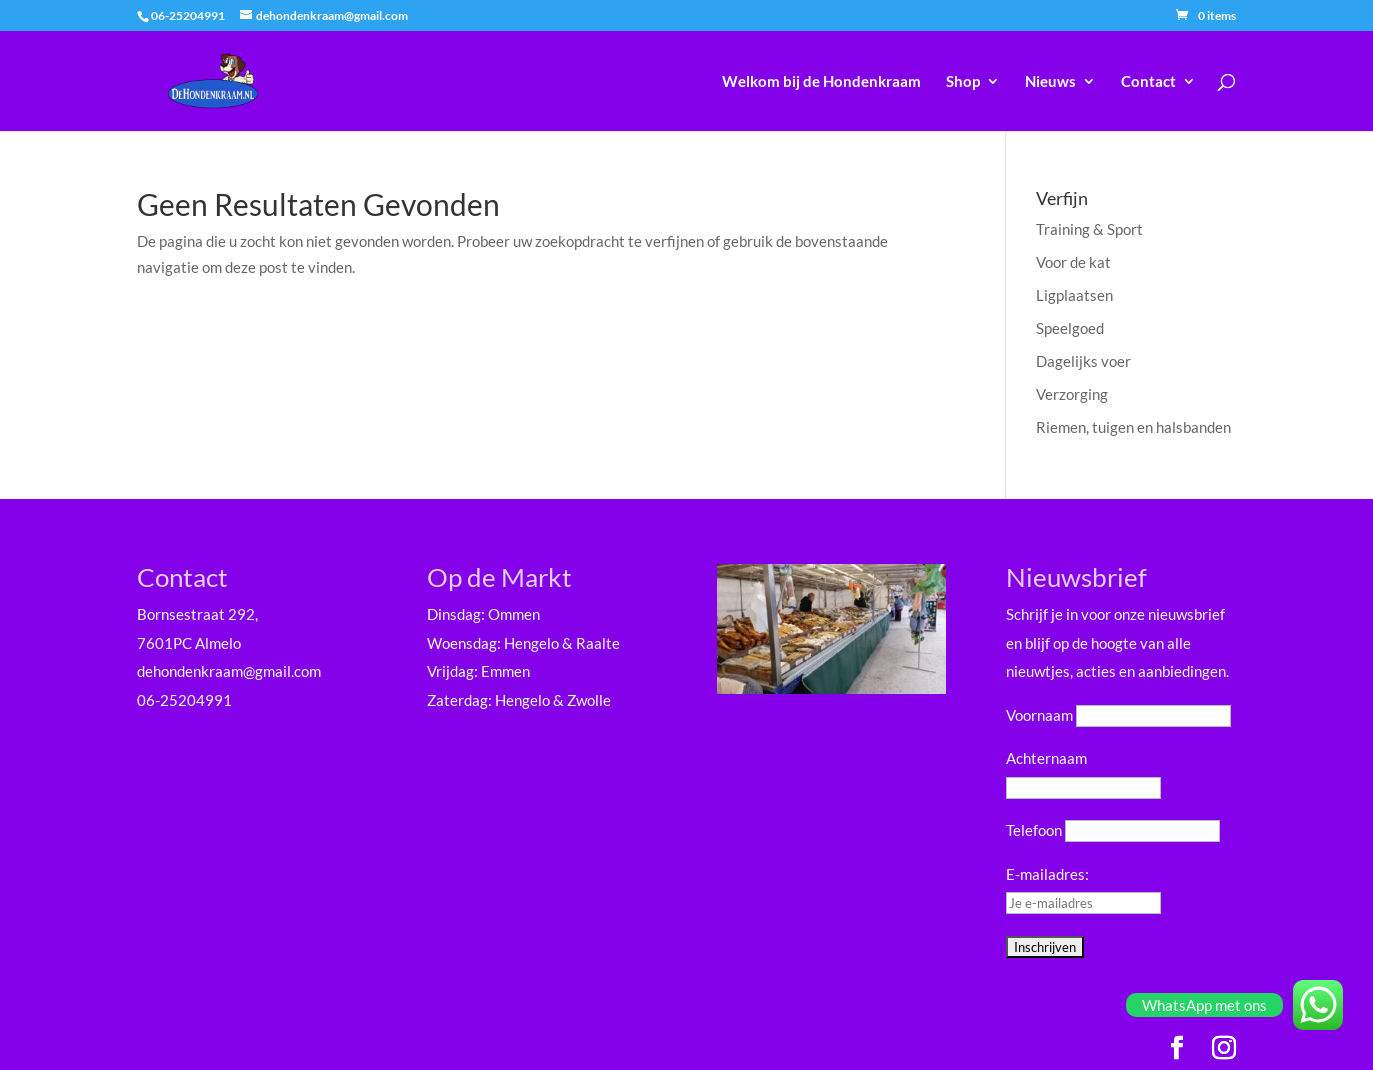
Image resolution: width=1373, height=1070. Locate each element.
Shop (963, 82)
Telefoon (1034, 830)
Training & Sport (1089, 229)
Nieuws (1050, 82)
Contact (1148, 82)
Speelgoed (1070, 328)
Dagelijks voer (1083, 361)
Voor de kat (1073, 262)
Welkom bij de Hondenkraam (821, 82)
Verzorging (1072, 394)
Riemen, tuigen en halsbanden (1133, 427)
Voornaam (1039, 715)
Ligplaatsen (1074, 295)
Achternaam (1046, 758)
